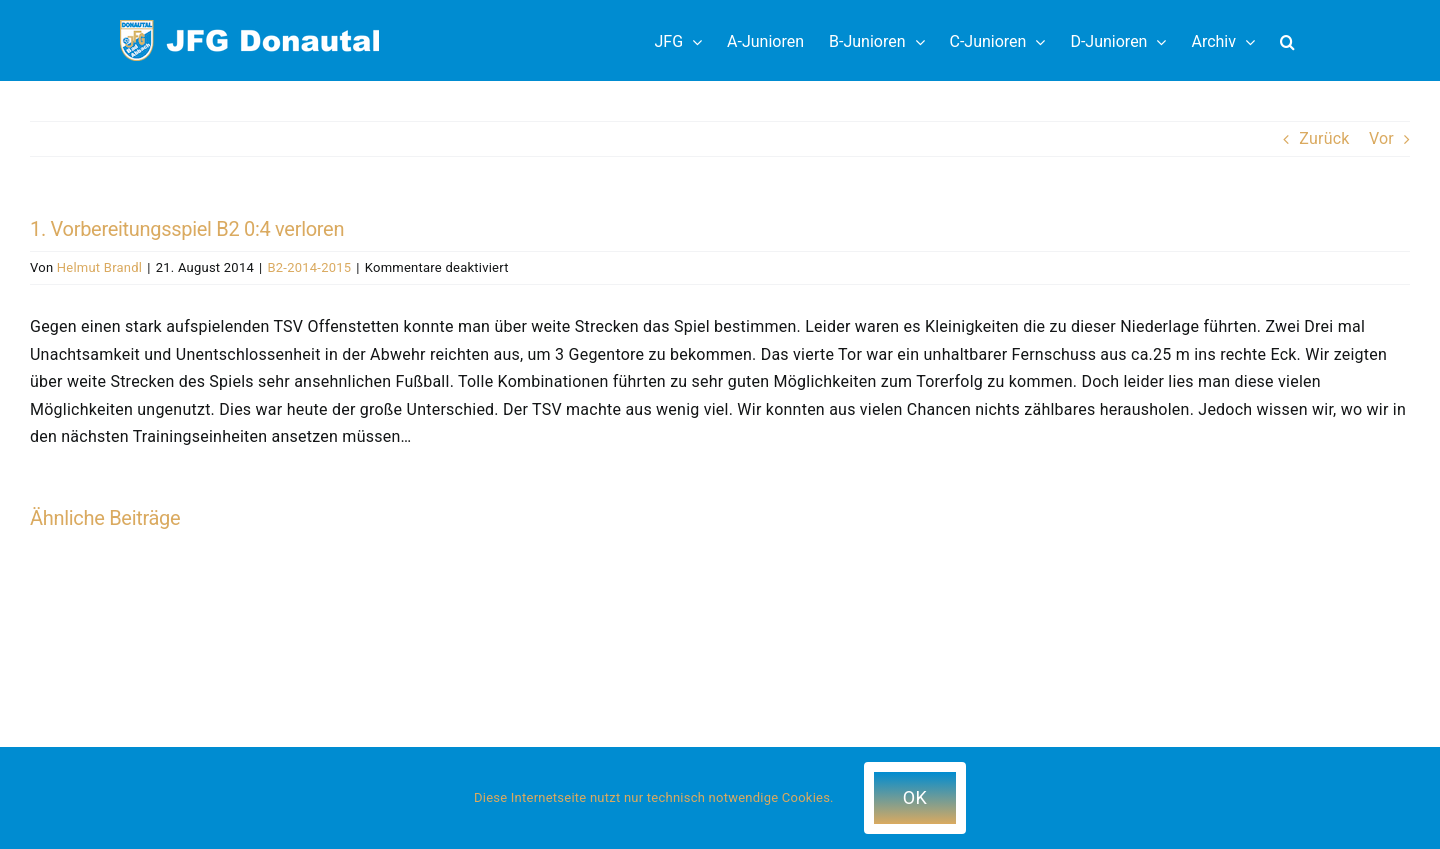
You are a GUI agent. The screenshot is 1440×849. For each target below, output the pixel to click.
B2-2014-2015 (309, 267)
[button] (1287, 40)
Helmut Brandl (100, 267)
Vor (1381, 138)
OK (915, 797)
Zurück (1324, 138)
